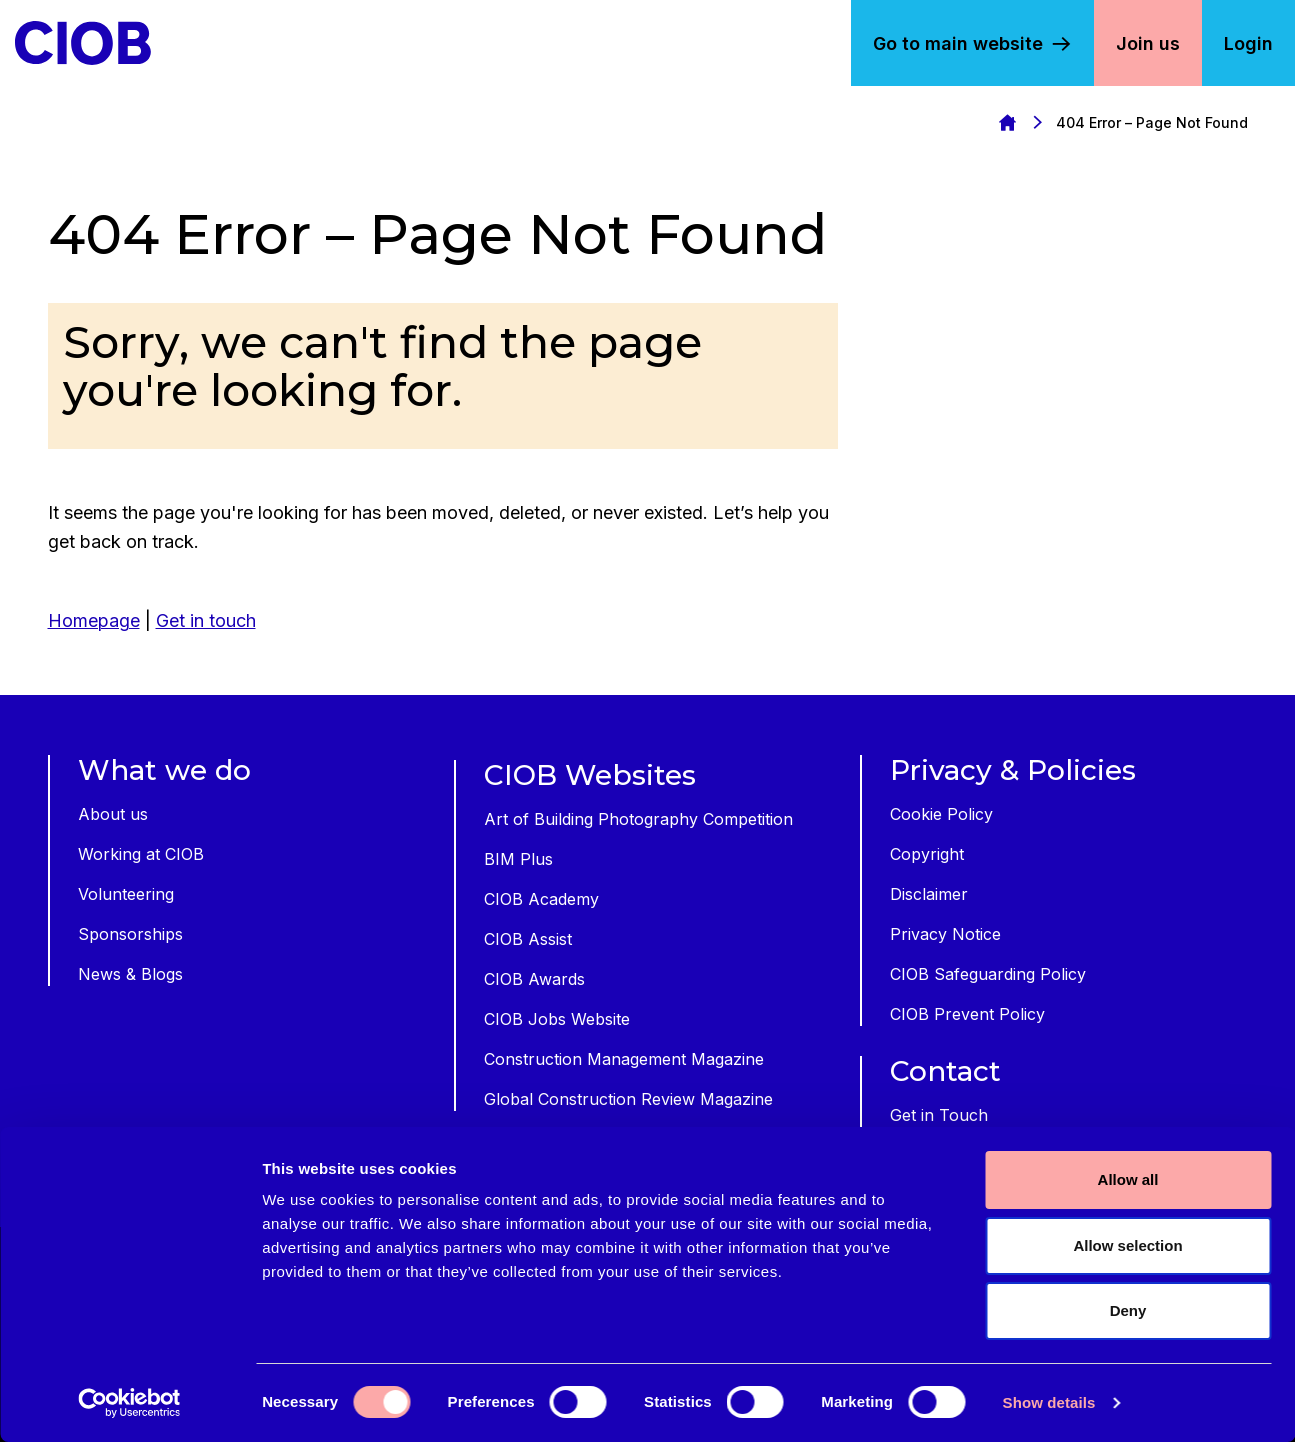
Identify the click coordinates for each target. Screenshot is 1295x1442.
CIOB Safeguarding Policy (988, 974)
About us (113, 814)
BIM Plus (518, 859)
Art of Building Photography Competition (638, 819)
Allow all (1128, 1179)
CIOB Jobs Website (557, 1019)
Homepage (1007, 122)
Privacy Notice (945, 934)
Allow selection (1127, 1245)
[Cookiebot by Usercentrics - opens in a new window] (129, 1403)
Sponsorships (130, 934)
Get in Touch (939, 1115)
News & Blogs (130, 974)
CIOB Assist (528, 939)
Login (1248, 43)
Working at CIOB (141, 854)
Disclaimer (929, 894)
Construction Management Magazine (624, 1059)
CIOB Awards (534, 979)
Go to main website (958, 43)
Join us (1148, 43)
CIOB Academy (541, 899)
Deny (1128, 1310)
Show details (1049, 1402)
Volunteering (126, 894)
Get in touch (206, 620)
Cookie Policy (941, 814)
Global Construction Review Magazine (628, 1099)
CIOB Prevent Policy (967, 1014)
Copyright (927, 854)
